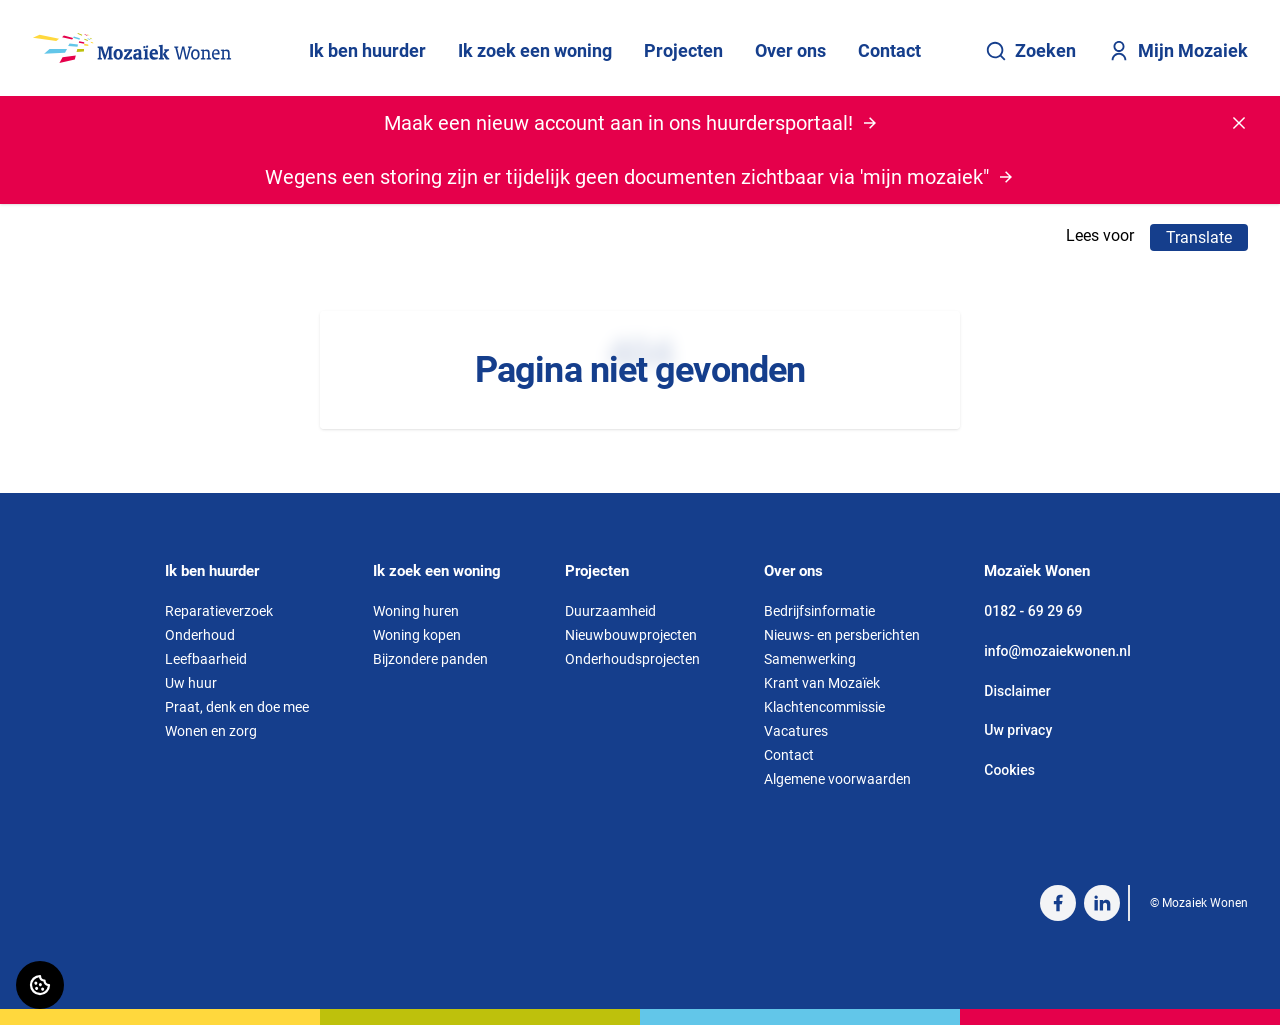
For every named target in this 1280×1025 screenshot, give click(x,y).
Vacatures (796, 731)
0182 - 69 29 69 (1033, 611)
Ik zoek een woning (535, 50)
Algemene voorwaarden (837, 779)
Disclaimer (1017, 691)
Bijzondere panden (430, 659)
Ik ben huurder (367, 50)
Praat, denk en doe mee (237, 707)
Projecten (683, 50)
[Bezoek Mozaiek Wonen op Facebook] (1058, 903)
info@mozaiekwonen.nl (1057, 651)
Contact (889, 50)
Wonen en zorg (211, 731)
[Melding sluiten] (1239, 123)
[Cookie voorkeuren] (40, 985)
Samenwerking (810, 659)
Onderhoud (200, 635)
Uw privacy (1018, 730)
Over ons (790, 50)
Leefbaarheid (206, 659)
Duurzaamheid (610, 611)
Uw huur (191, 683)
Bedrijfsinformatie (819, 611)
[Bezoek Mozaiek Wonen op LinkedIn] (1102, 903)
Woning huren (416, 611)
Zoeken (1030, 51)
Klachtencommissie (824, 707)
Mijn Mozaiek (1178, 51)
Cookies (1009, 770)
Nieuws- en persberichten (842, 635)
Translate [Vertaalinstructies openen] (1199, 237)
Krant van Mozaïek (822, 683)
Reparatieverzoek (219, 611)
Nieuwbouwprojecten (631, 635)
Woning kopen (417, 635)
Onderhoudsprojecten (632, 659)
